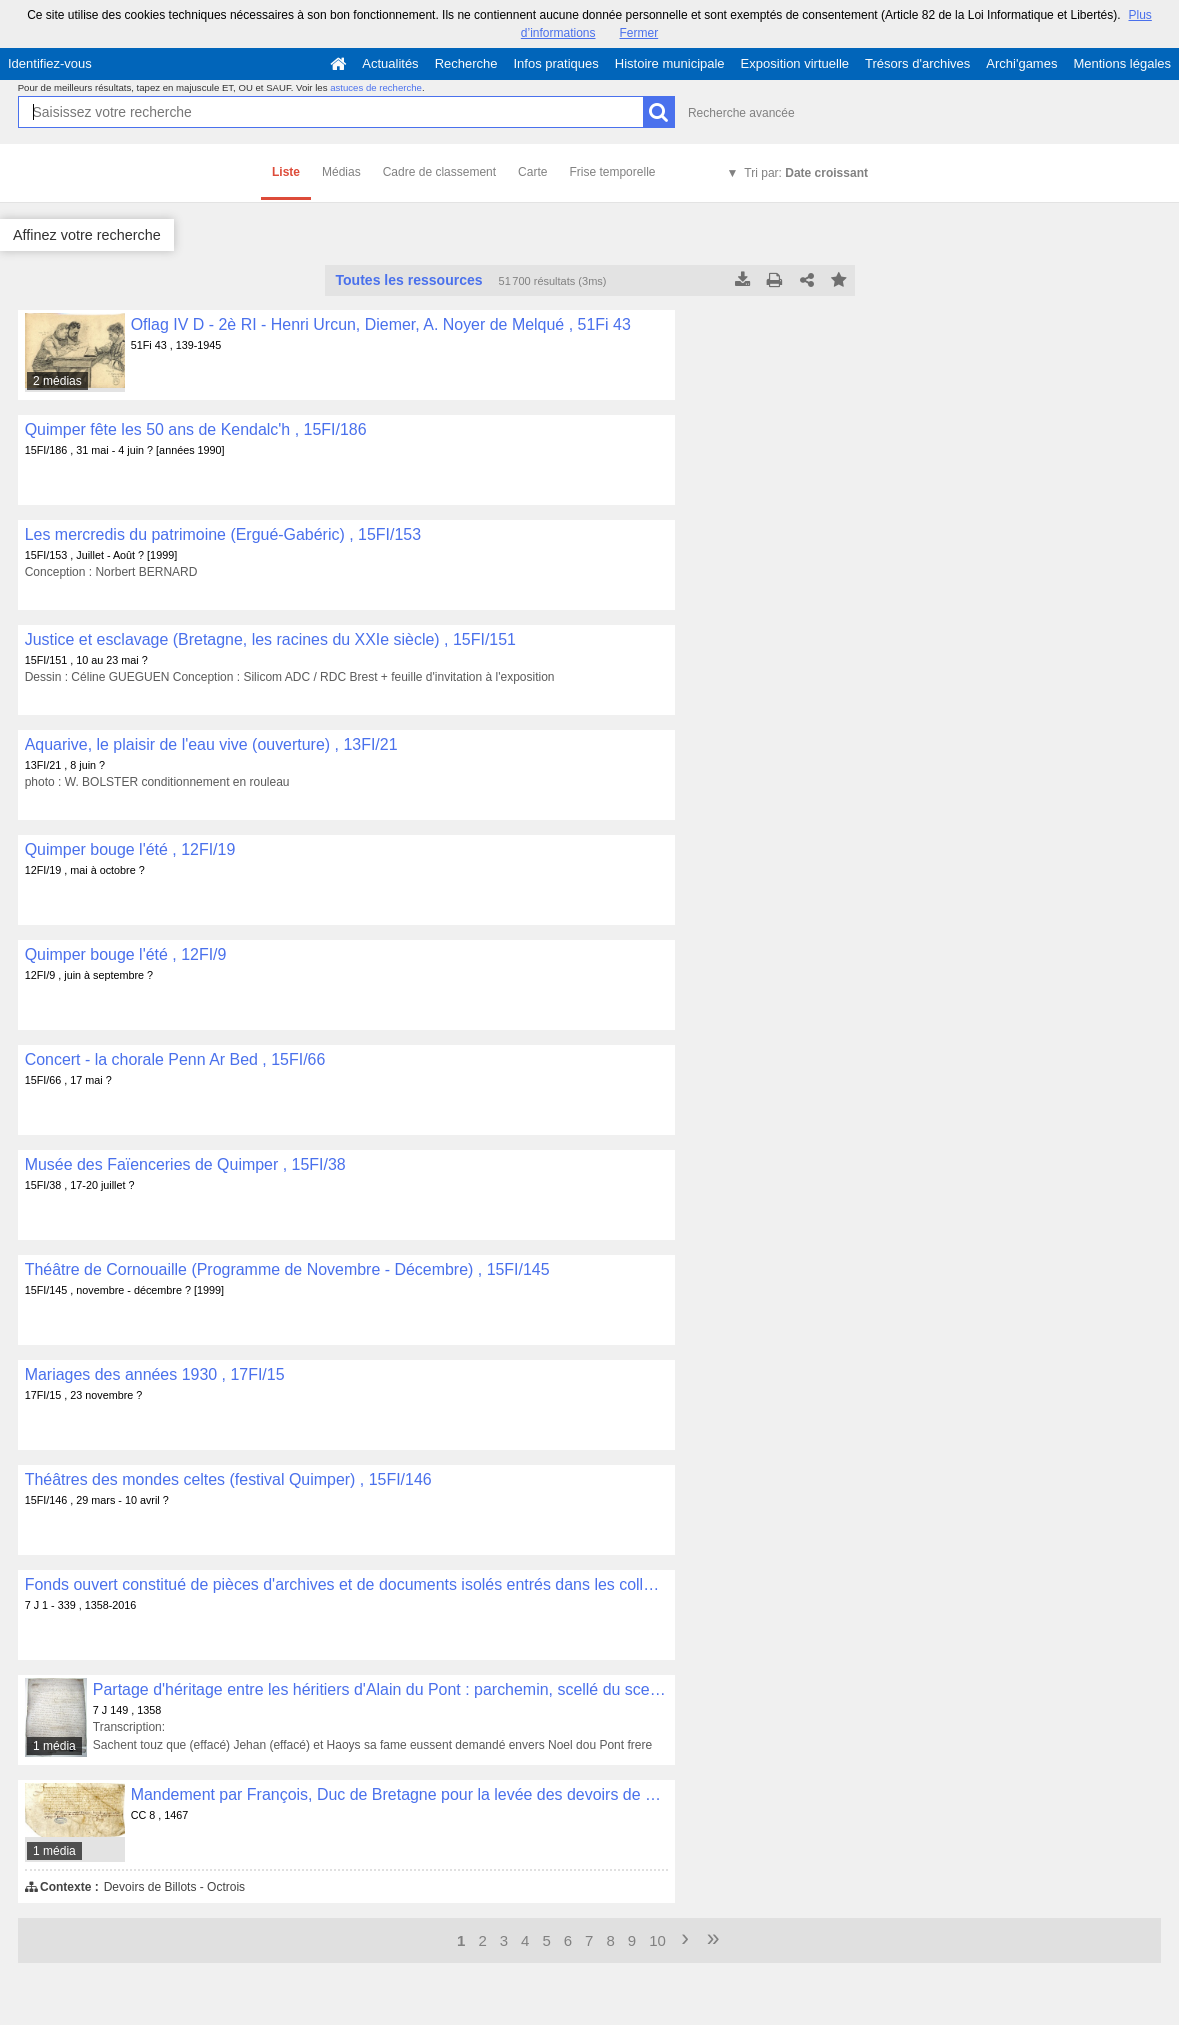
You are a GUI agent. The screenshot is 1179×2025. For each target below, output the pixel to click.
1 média (54, 1746)
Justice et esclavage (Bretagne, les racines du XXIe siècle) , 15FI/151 (270, 639)
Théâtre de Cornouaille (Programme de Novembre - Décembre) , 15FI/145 (287, 1269)
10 (657, 1940)
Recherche (466, 63)
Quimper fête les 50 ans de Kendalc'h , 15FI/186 (196, 429)
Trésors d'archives (917, 63)
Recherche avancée (741, 113)
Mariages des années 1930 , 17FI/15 (155, 1374)
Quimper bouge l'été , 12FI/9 (126, 954)
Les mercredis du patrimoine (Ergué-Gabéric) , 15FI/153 (223, 534)
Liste (286, 172)
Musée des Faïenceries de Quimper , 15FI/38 (185, 1164)
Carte (532, 172)
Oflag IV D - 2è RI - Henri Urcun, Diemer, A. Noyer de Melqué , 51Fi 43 (381, 324)
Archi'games (1021, 63)
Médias (341, 172)
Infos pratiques (556, 63)
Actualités (390, 63)
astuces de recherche (376, 87)
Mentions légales (1122, 63)
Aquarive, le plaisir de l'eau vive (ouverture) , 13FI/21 (211, 744)
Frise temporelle (612, 172)
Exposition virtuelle (795, 63)
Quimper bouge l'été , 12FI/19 (130, 849)
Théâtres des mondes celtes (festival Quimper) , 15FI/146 (228, 1479)
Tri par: (806, 173)
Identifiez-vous (50, 63)
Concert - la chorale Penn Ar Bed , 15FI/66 (175, 1059)
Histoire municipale (670, 63)
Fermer (639, 33)
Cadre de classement (439, 172)
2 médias (57, 381)
